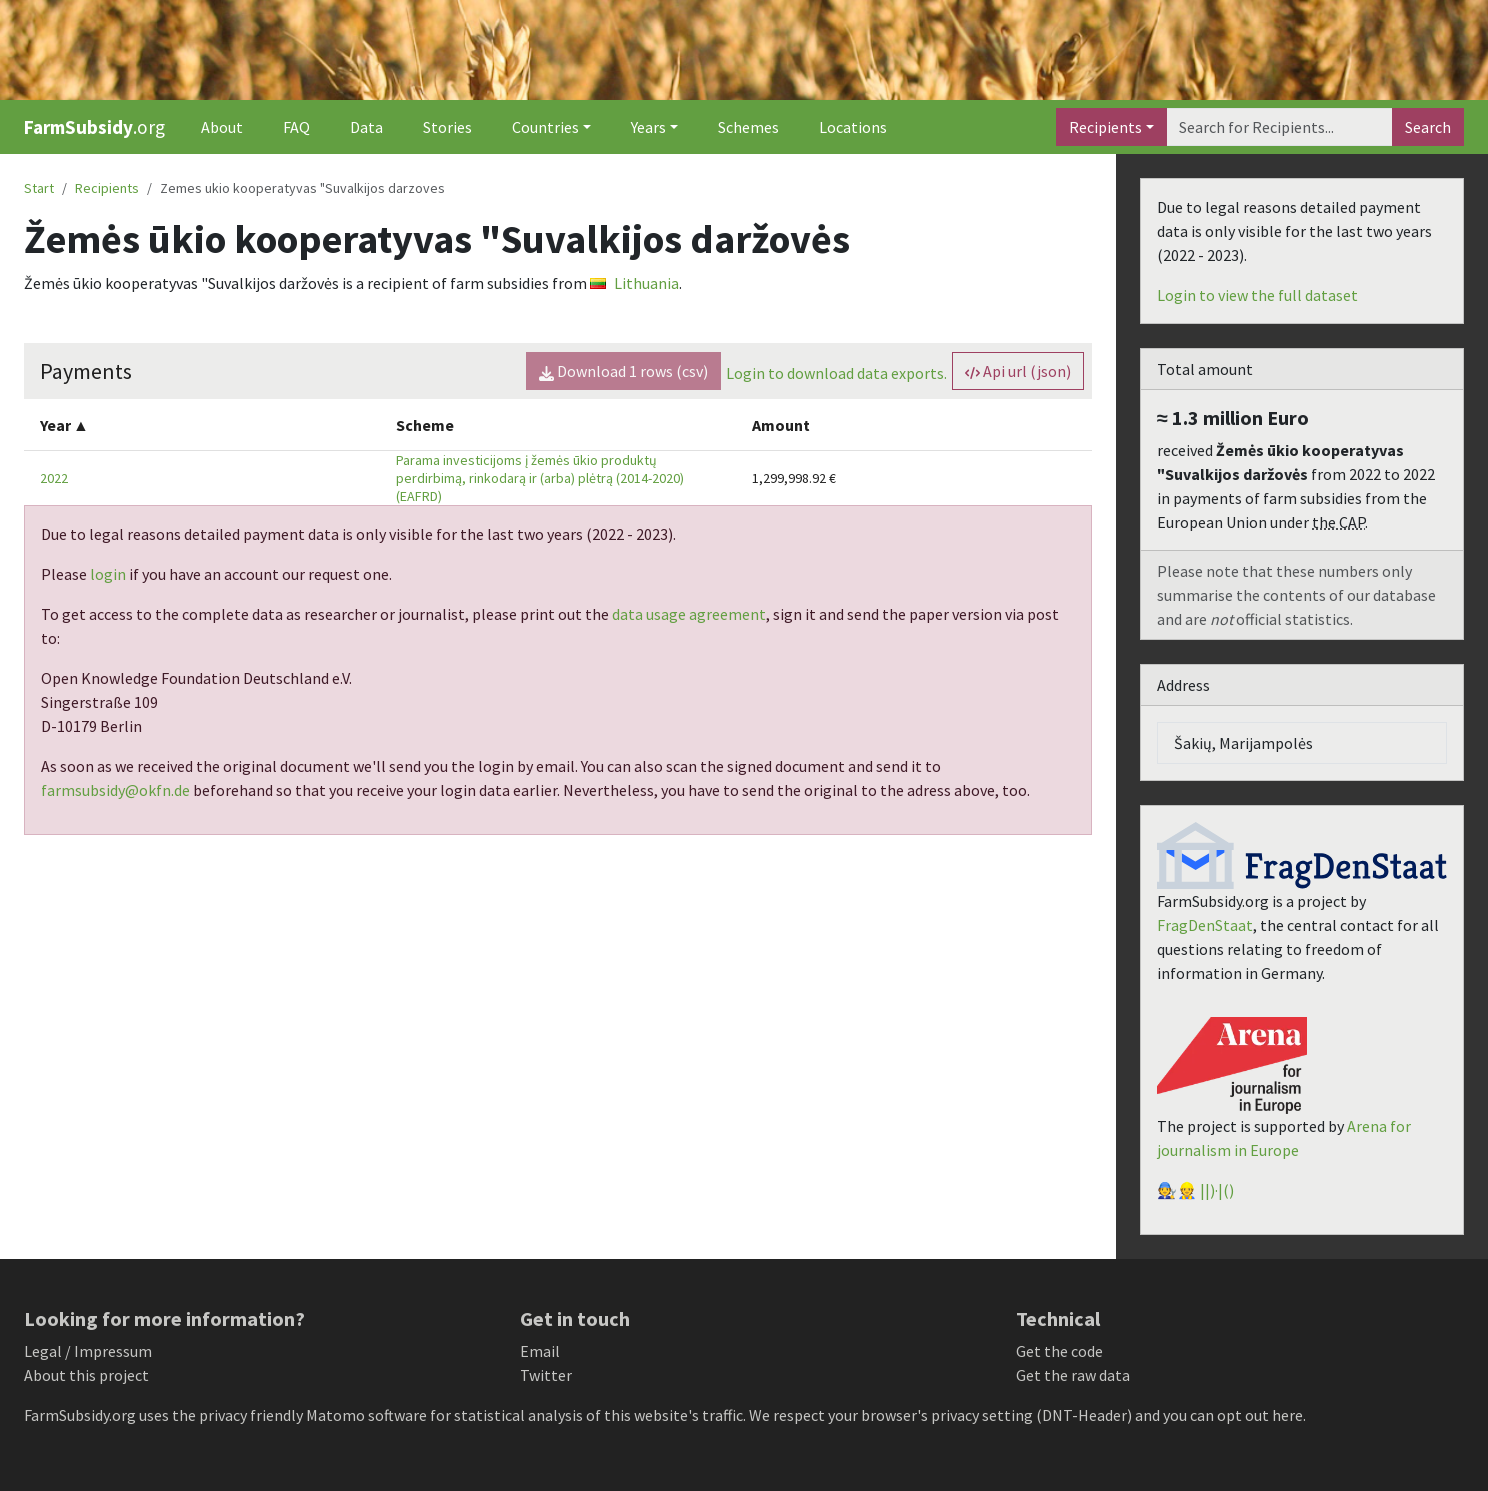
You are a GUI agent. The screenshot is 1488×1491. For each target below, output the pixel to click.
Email (540, 1351)
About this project (86, 1375)
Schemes (748, 127)
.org (94, 127)
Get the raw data (1073, 1375)
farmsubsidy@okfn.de (115, 790)
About (222, 127)
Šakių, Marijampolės (1243, 743)
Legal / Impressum (88, 1351)
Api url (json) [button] (1018, 371)
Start (39, 188)
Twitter (546, 1375)
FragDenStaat (1205, 925)
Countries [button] (545, 127)
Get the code (1059, 1351)
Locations (853, 127)
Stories (447, 127)
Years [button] (648, 127)
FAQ (296, 127)
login (108, 574)
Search (1428, 127)
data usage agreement (689, 614)
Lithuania (634, 283)
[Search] (1279, 127)
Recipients (1105, 127)
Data (366, 127)
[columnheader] (202, 424)
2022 (54, 478)
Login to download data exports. (836, 373)
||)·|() (1217, 1190)
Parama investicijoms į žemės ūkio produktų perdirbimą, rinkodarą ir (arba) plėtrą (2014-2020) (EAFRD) (540, 478)
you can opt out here (1233, 1415)
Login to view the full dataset (1257, 295)
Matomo (335, 1415)
